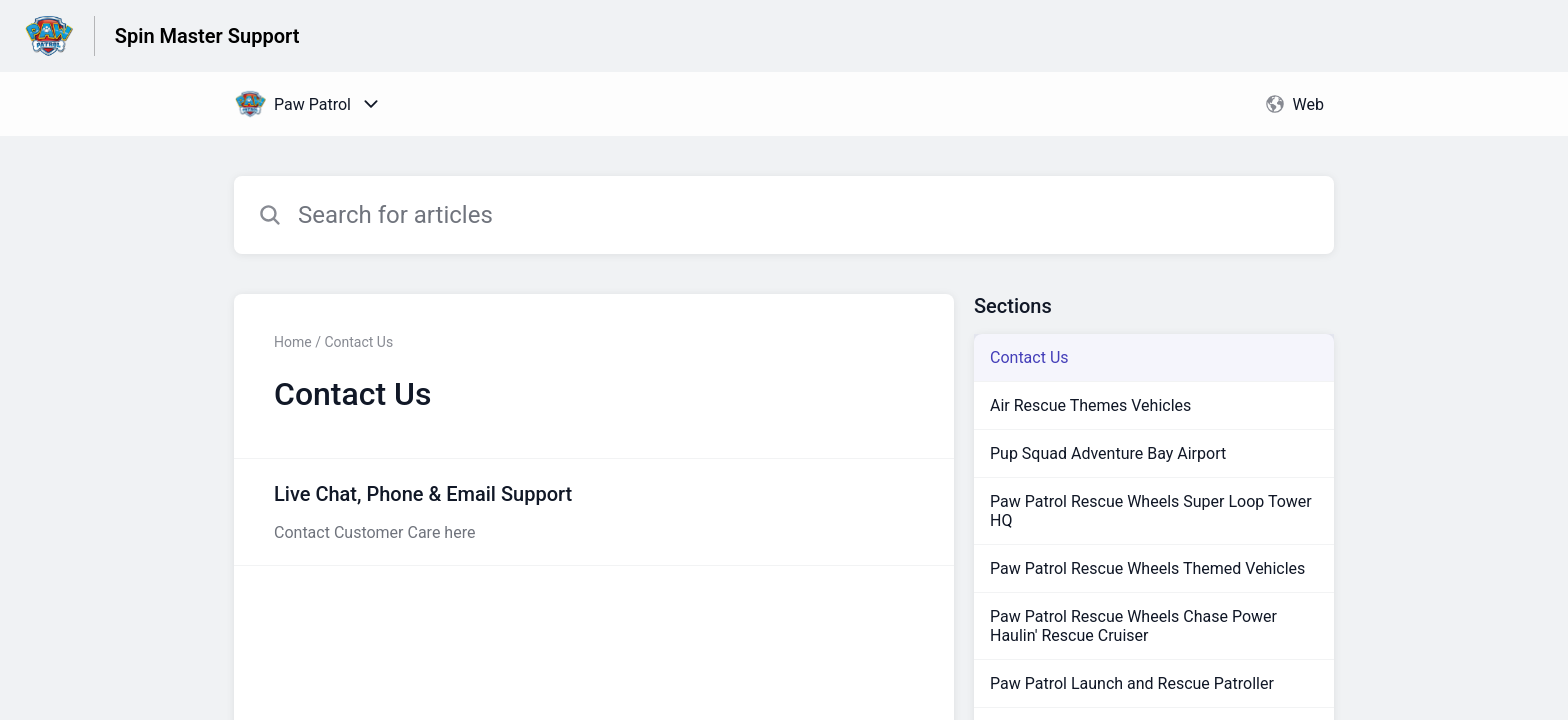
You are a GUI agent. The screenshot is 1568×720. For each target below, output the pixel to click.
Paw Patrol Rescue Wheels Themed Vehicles (1147, 568)
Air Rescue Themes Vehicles (1090, 405)
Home (293, 342)
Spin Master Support (207, 36)
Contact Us (1029, 357)
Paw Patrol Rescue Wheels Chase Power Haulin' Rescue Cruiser (1133, 626)
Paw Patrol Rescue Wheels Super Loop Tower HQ (1151, 511)
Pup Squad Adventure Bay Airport (1108, 453)
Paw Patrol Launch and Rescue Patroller (1132, 683)
